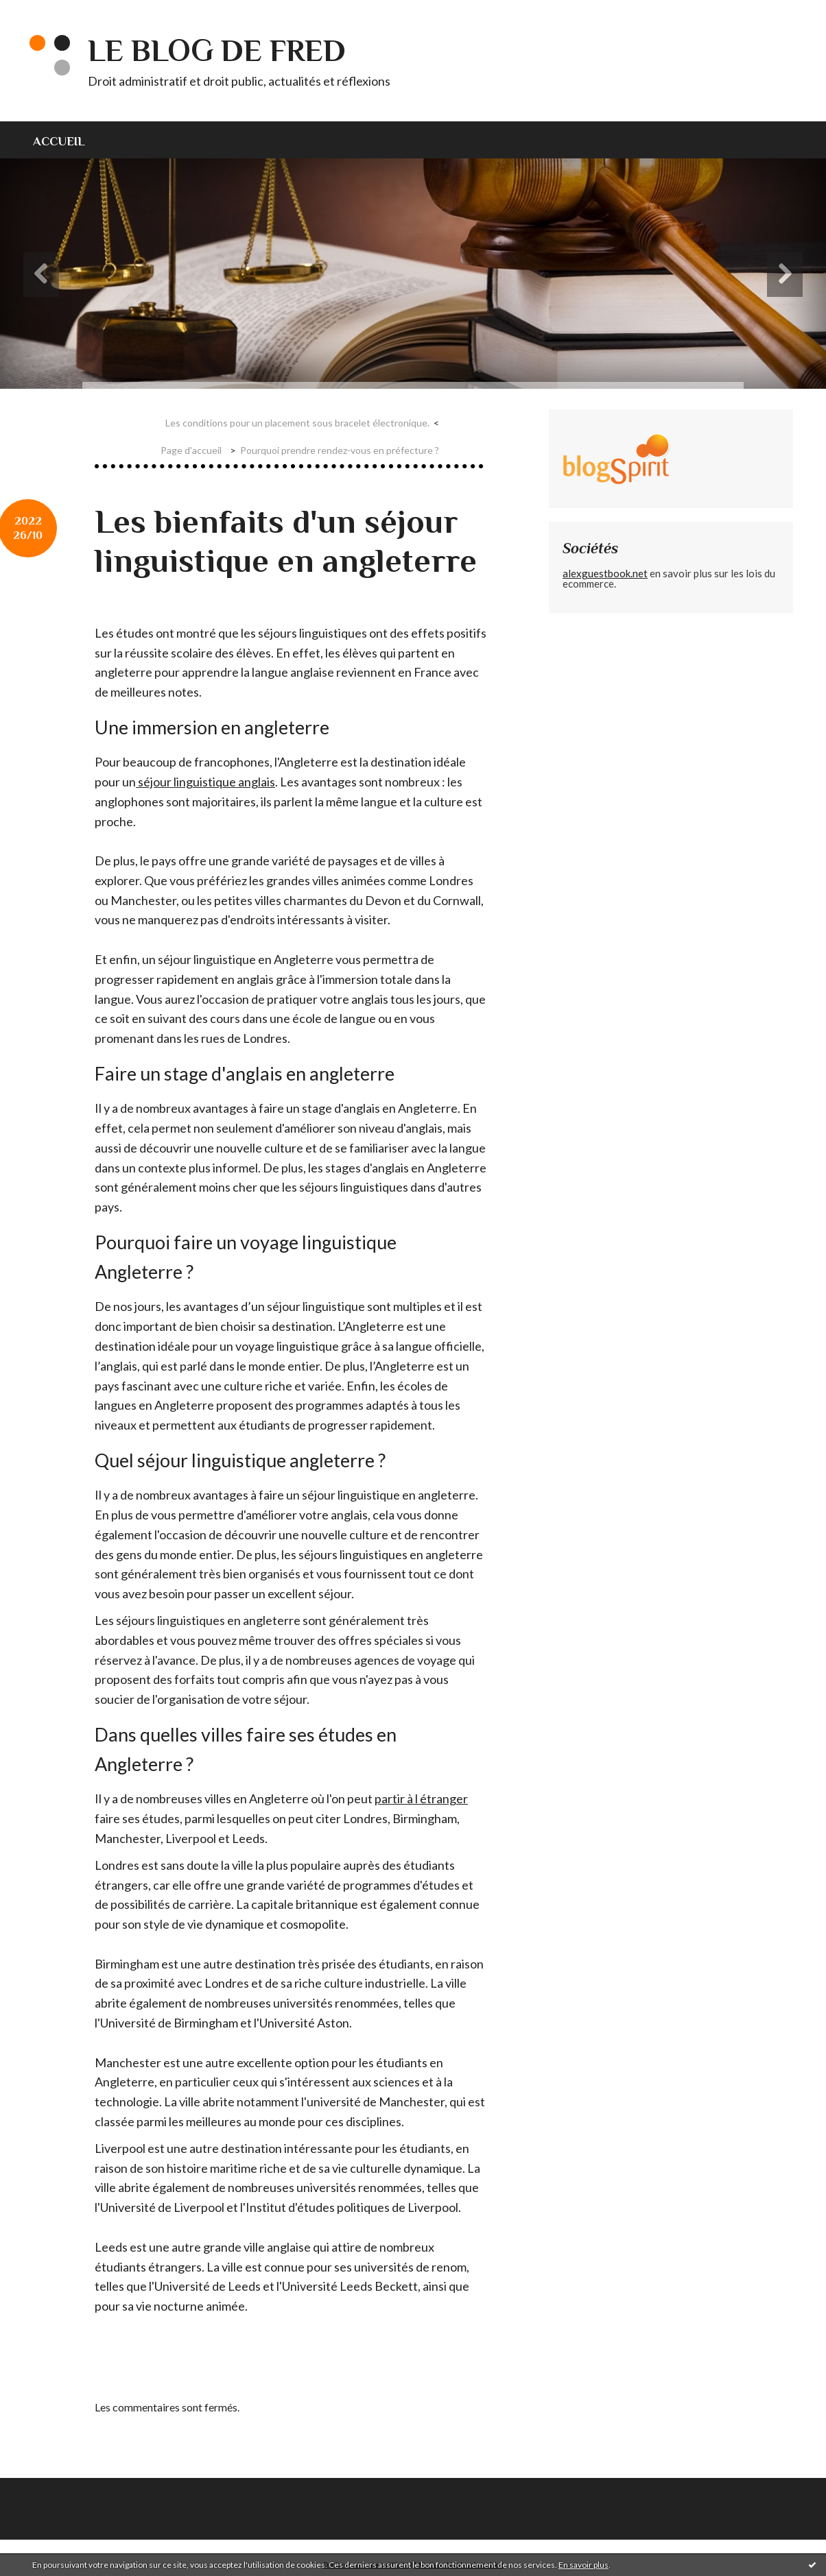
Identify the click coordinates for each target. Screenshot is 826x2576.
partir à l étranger (421, 1798)
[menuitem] (67, 139)
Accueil (59, 141)
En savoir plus (583, 2565)
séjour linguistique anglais (205, 781)
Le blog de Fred (217, 50)
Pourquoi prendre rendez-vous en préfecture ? (339, 450)
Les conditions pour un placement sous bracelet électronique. (297, 423)
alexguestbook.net (605, 573)
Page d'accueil (191, 450)
